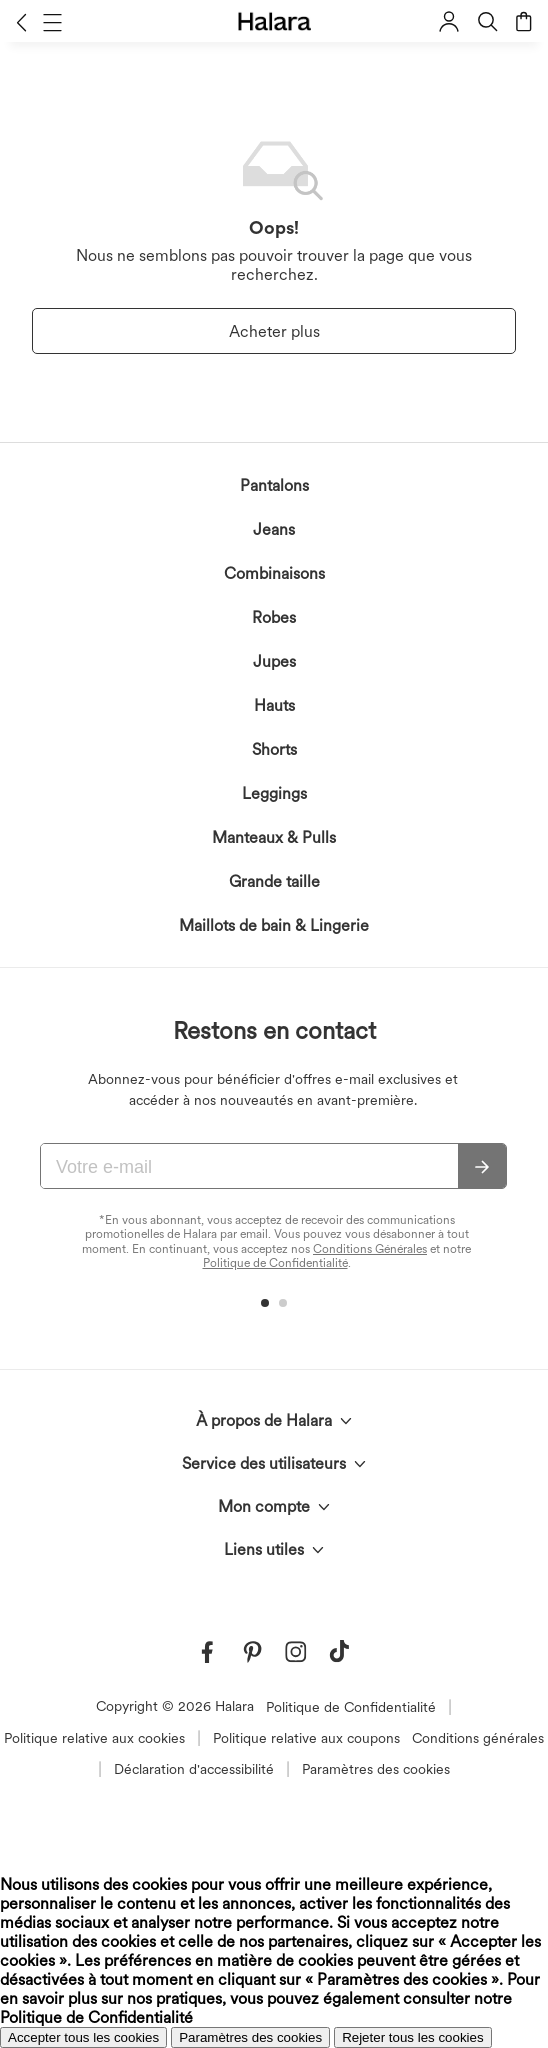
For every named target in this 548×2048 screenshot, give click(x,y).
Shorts (274, 749)
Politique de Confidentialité (275, 1263)
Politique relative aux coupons (306, 1738)
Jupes (274, 661)
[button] (21, 22)
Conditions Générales (370, 1249)
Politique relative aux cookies (94, 1738)
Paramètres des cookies (376, 1769)
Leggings (274, 793)
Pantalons (274, 485)
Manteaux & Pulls (274, 837)
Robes (274, 617)
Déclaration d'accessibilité (194, 1769)
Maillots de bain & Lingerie (274, 925)
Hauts (274, 705)
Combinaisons (274, 573)
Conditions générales (478, 1738)
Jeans (274, 529)
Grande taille (274, 881)
